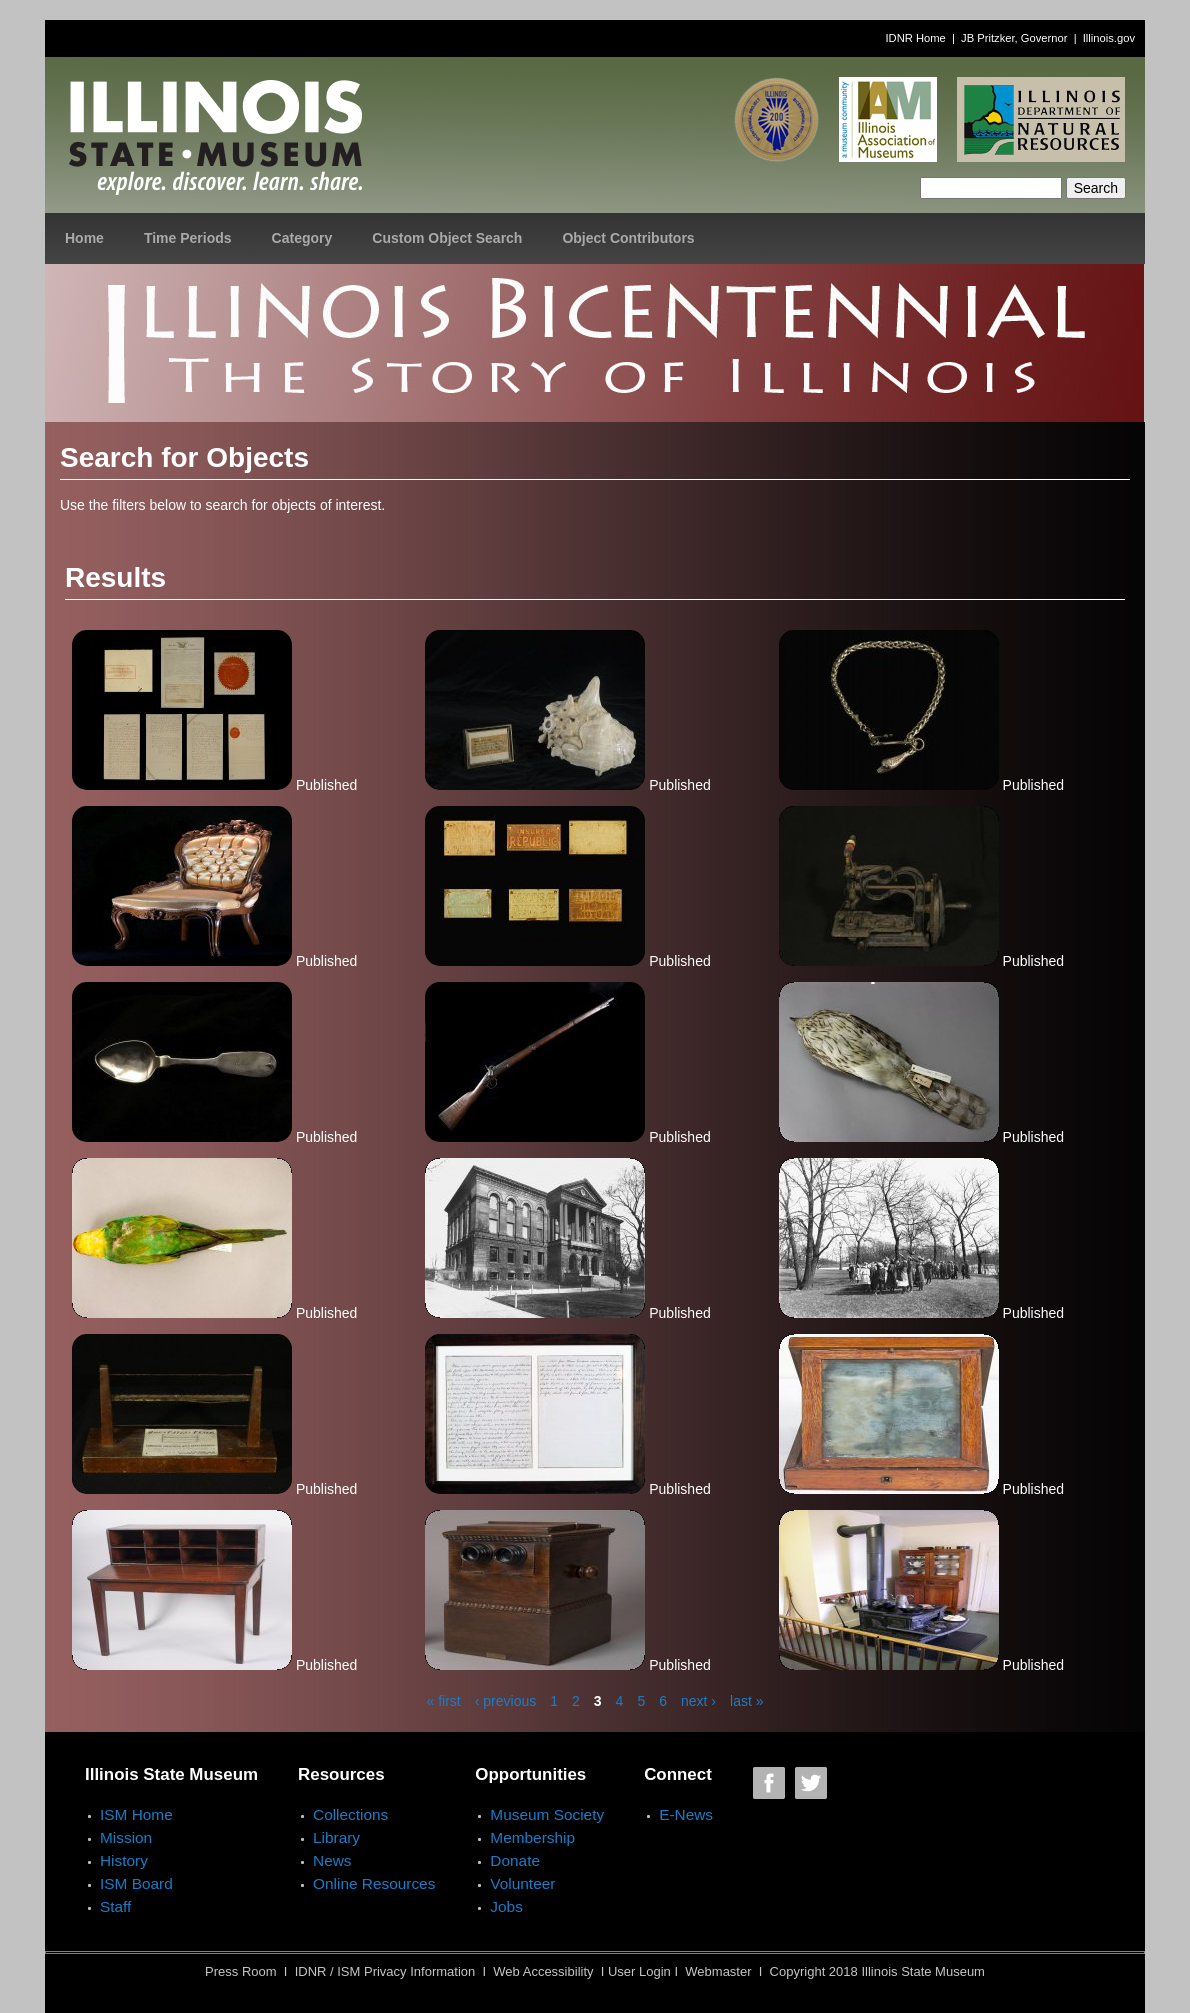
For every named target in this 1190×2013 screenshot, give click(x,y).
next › (698, 1701)
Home (84, 238)
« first (444, 1701)
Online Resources (374, 1883)
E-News (686, 1814)
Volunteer (522, 1883)
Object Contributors (628, 238)
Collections (350, 1814)
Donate (515, 1860)
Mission (126, 1837)
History (124, 1860)
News (332, 1860)
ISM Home (136, 1814)
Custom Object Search (447, 238)
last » (746, 1701)
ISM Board (136, 1883)
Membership (532, 1837)
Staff (115, 1906)
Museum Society (547, 1814)
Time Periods (188, 238)
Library (336, 1837)
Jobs (506, 1906)
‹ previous (505, 1701)
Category (302, 238)
